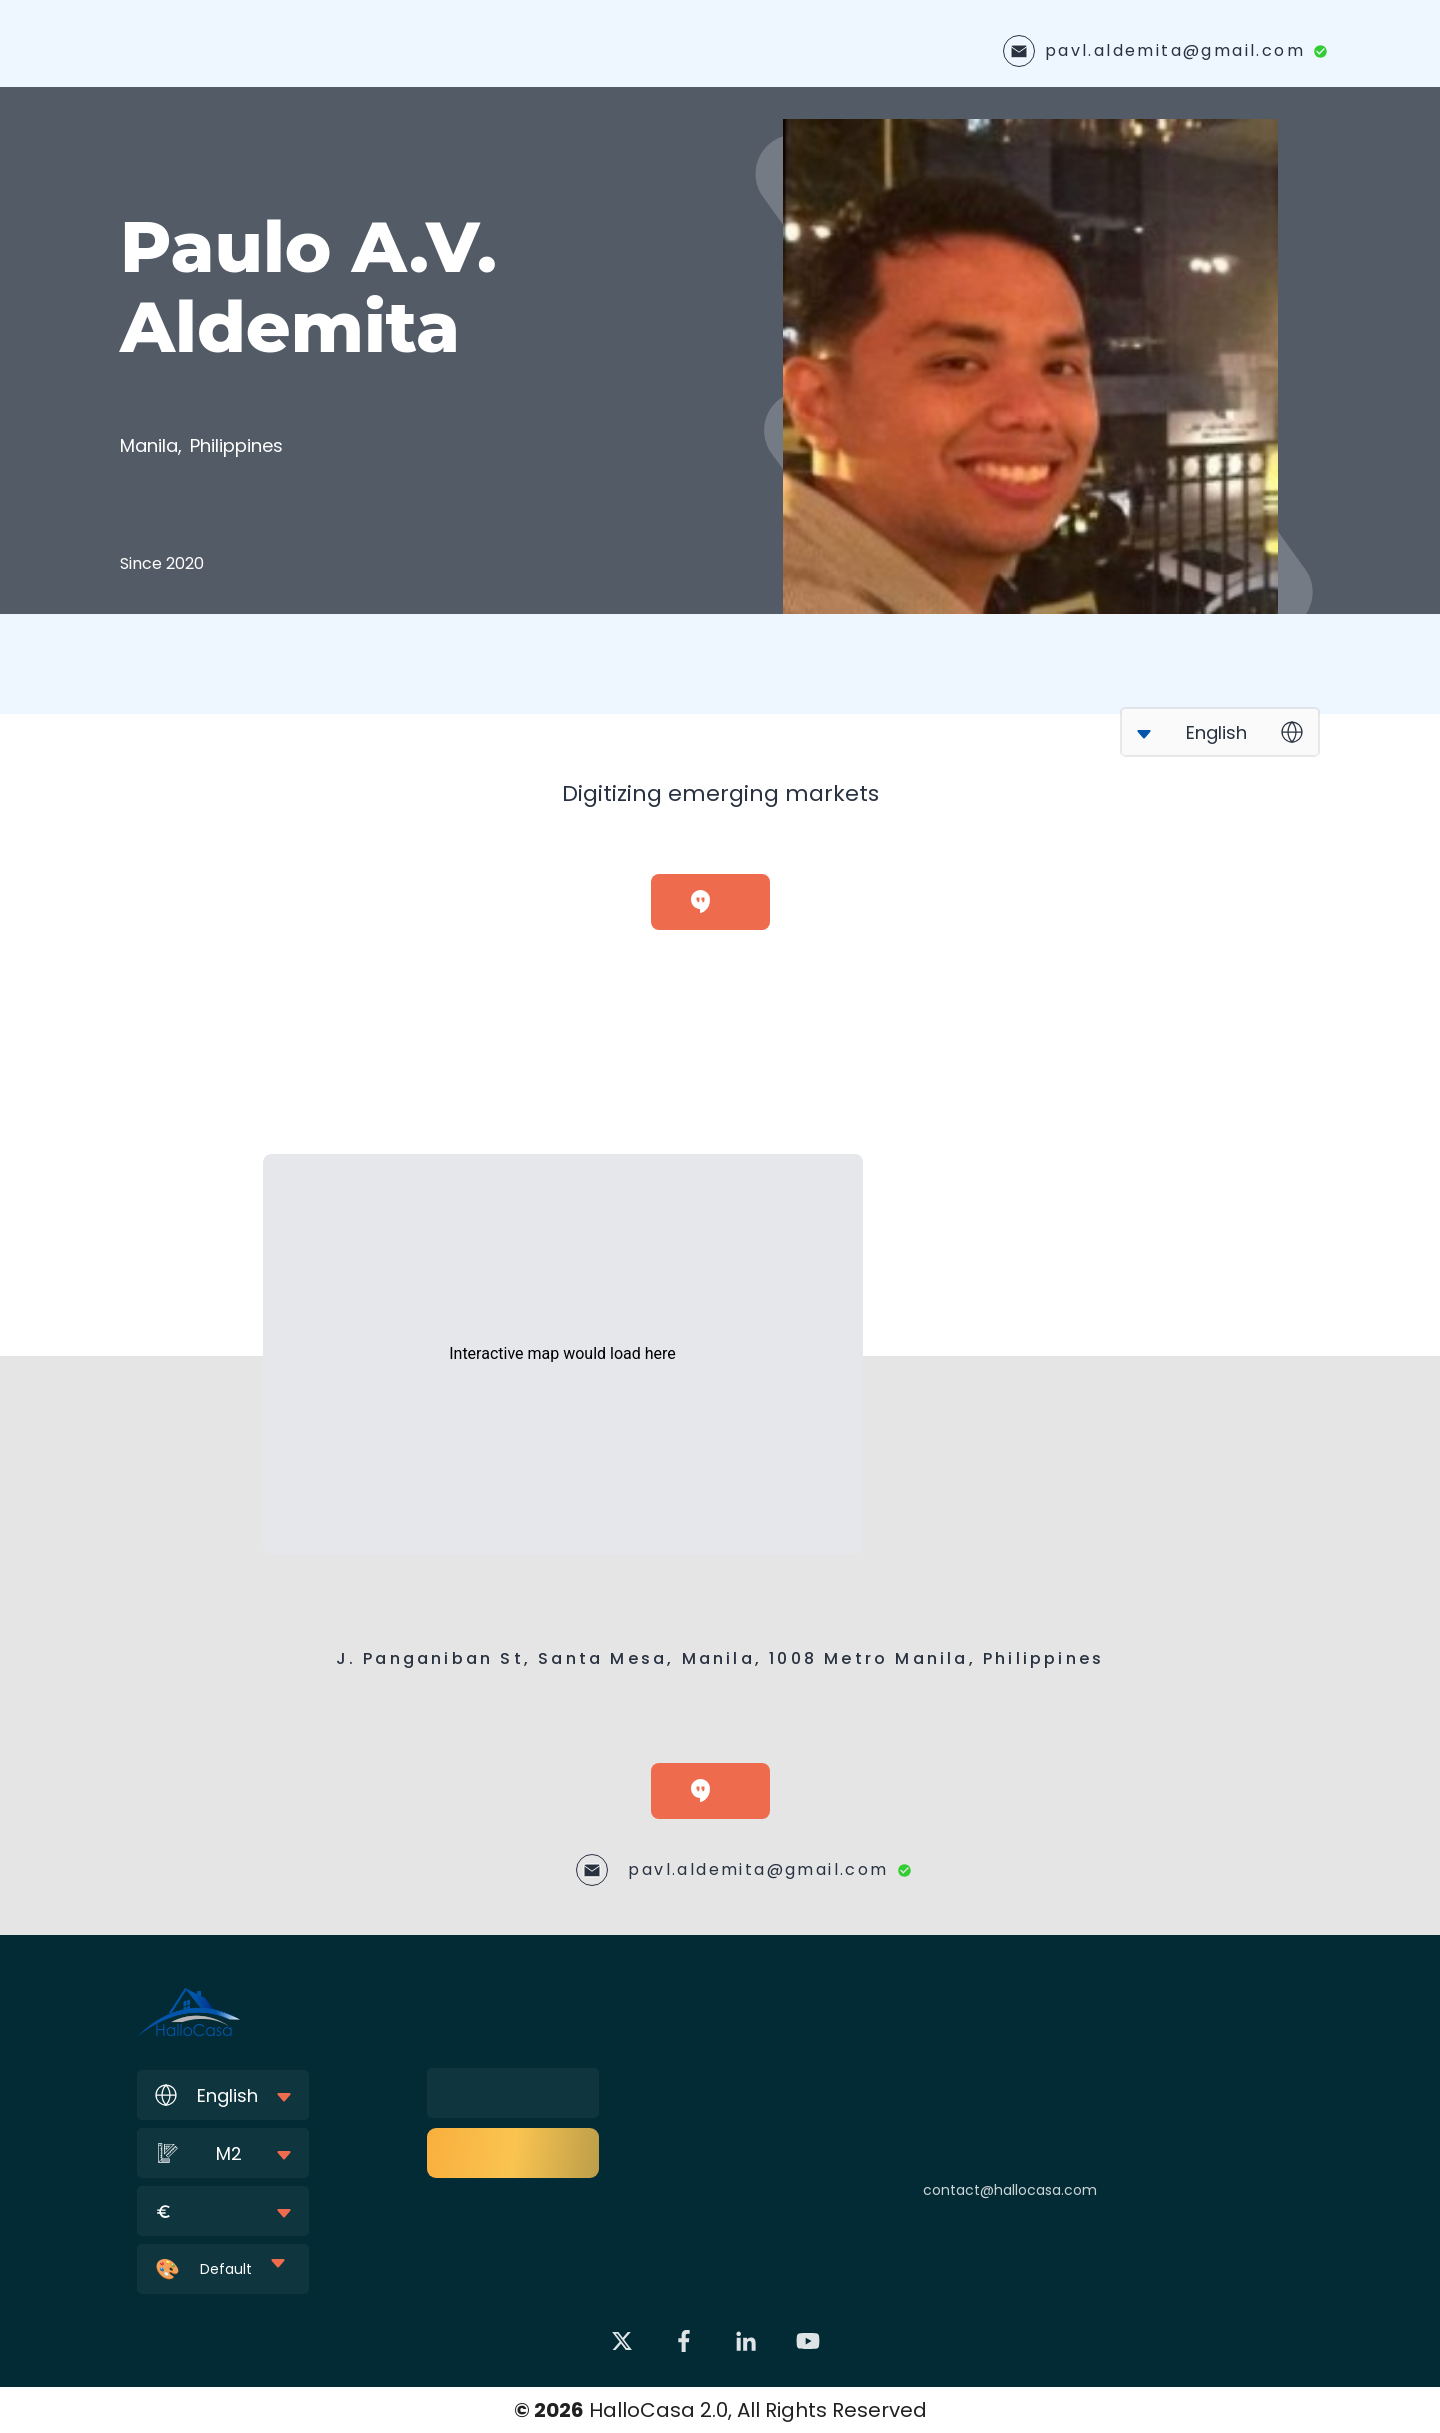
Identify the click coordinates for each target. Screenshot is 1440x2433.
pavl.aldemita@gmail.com (1175, 50)
